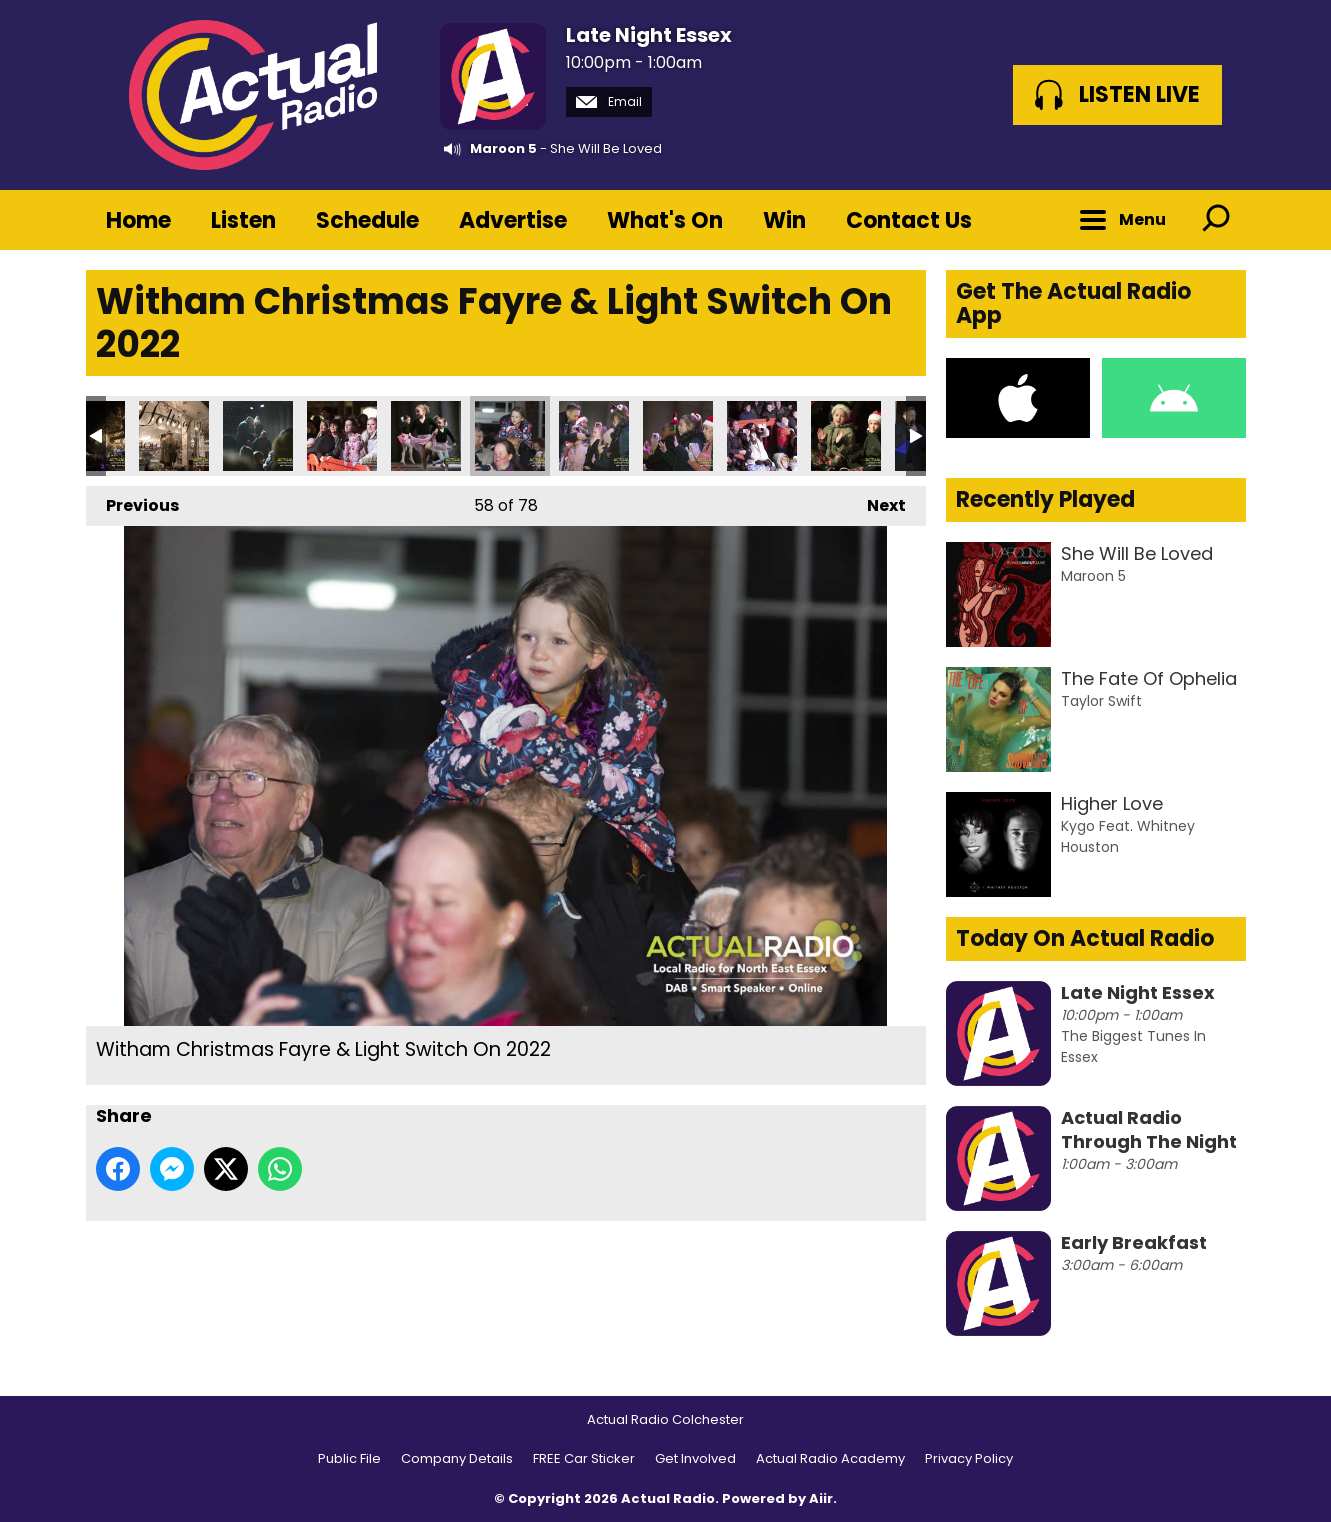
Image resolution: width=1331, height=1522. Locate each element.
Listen (243, 220)
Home (138, 220)
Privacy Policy (969, 1458)
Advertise (513, 220)
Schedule (367, 220)
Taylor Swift (1101, 701)
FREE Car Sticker (584, 1458)
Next (876, 501)
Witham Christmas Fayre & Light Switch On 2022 (174, 436)
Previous (132, 501)
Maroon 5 (503, 148)
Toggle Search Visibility (1216, 220)
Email (609, 101)
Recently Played (1045, 499)
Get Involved (695, 1458)
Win (784, 220)
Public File (349, 1458)
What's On (665, 220)
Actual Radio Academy (830, 1458)
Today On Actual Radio (1085, 938)
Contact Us (909, 220)
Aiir (821, 1498)
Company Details (457, 1458)
